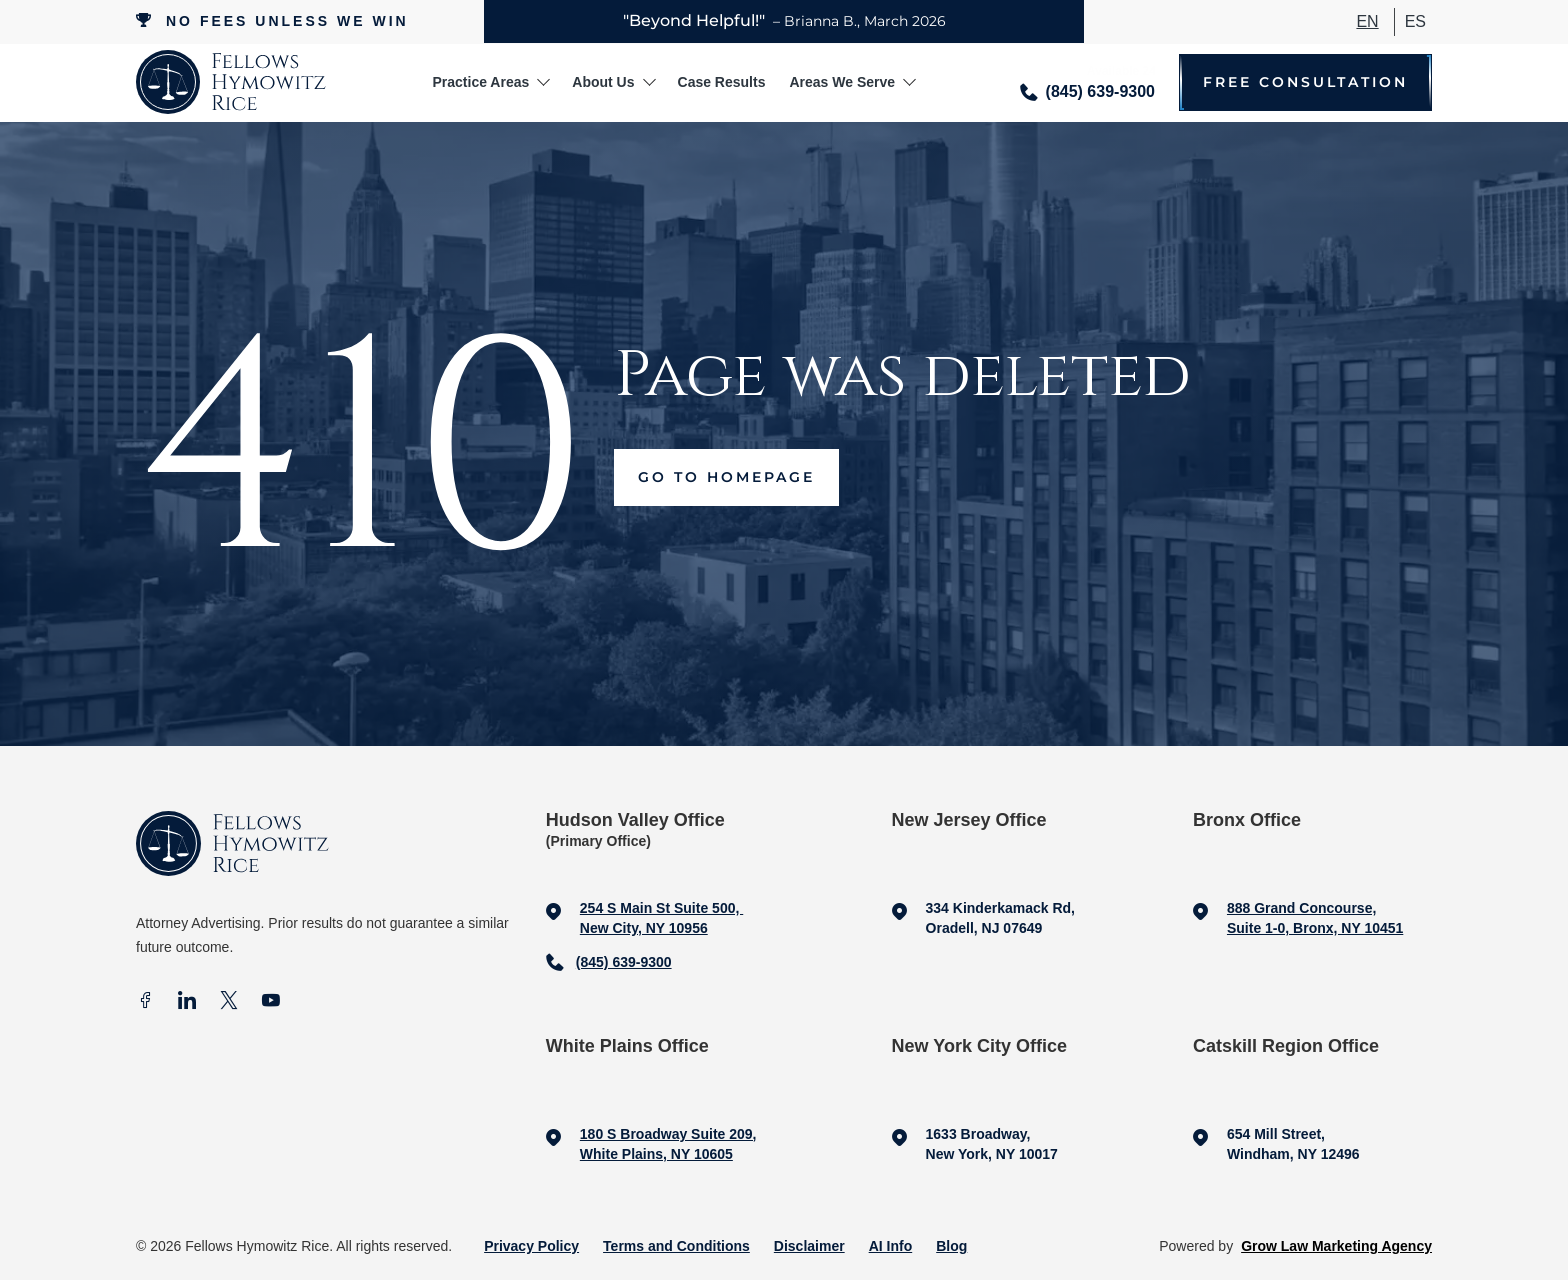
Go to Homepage (726, 477)
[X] (229, 1002)
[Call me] (1087, 83)
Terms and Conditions (676, 1246)
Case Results (722, 82)
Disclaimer (809, 1246)
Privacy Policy (531, 1246)
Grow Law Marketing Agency (1336, 1246)
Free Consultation (1305, 82)
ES (1415, 21)
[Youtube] (271, 1002)
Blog (951, 1246)
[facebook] (145, 1002)
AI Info (891, 1246)
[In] (187, 1002)
